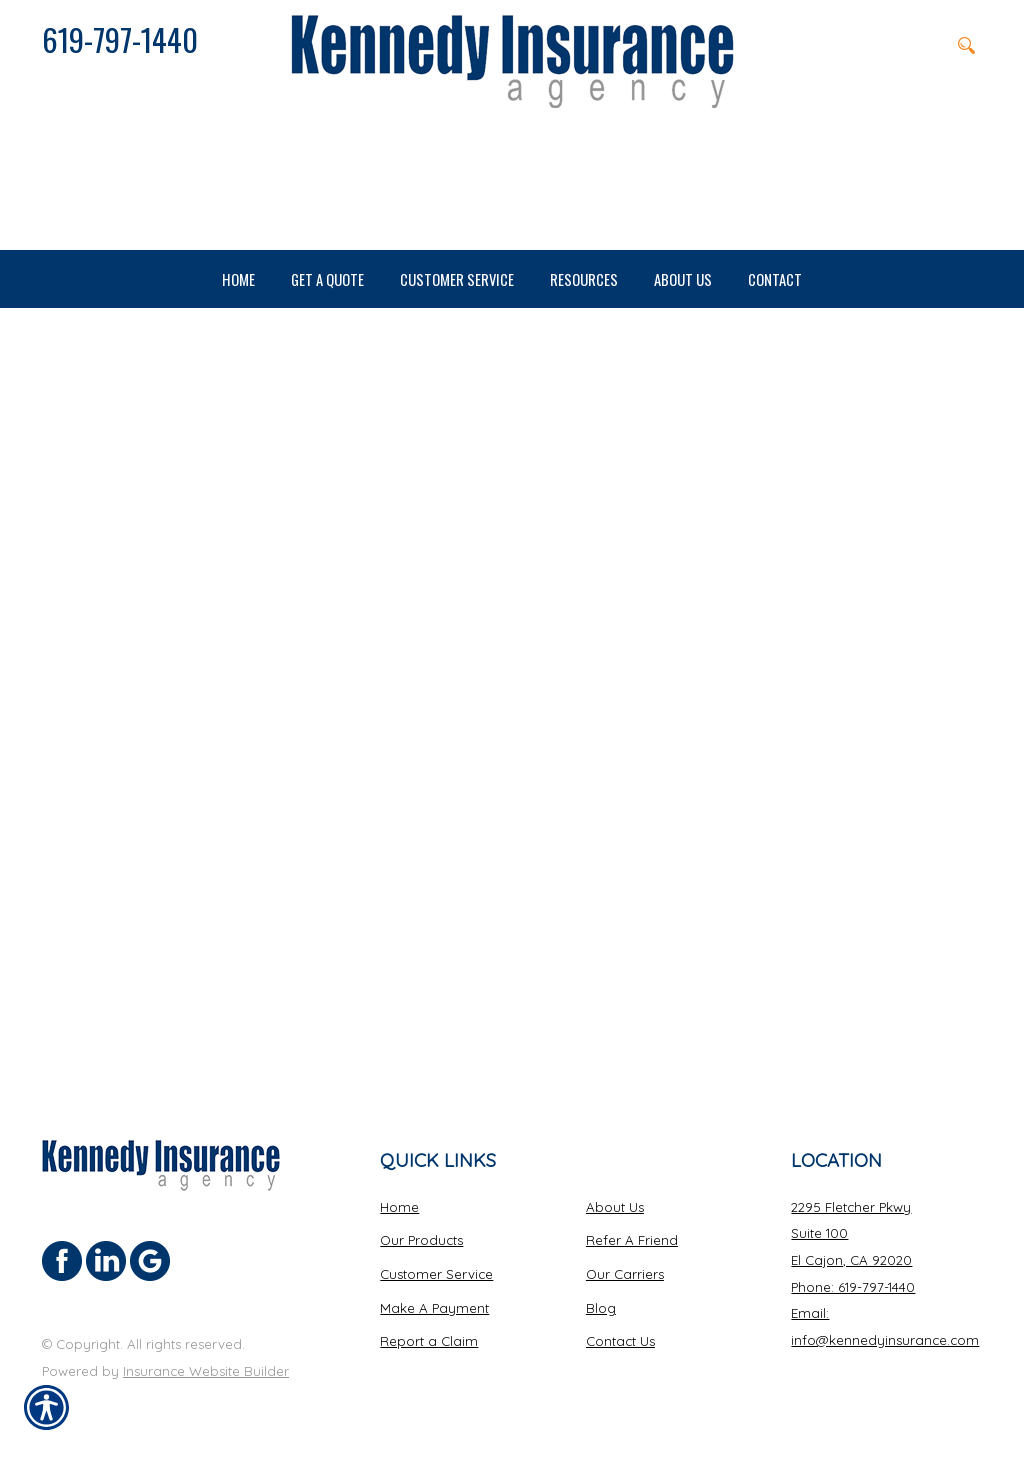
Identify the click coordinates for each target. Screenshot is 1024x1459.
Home (399, 1206)
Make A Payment (434, 1307)
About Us (615, 1206)
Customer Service (436, 1274)
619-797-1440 (120, 39)
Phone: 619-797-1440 (853, 1286)
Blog (601, 1307)
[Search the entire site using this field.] (868, 45)
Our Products (421, 1240)
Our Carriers (625, 1274)
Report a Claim (429, 1341)
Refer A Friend (632, 1240)
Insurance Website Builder (206, 1370)
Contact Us (620, 1341)
